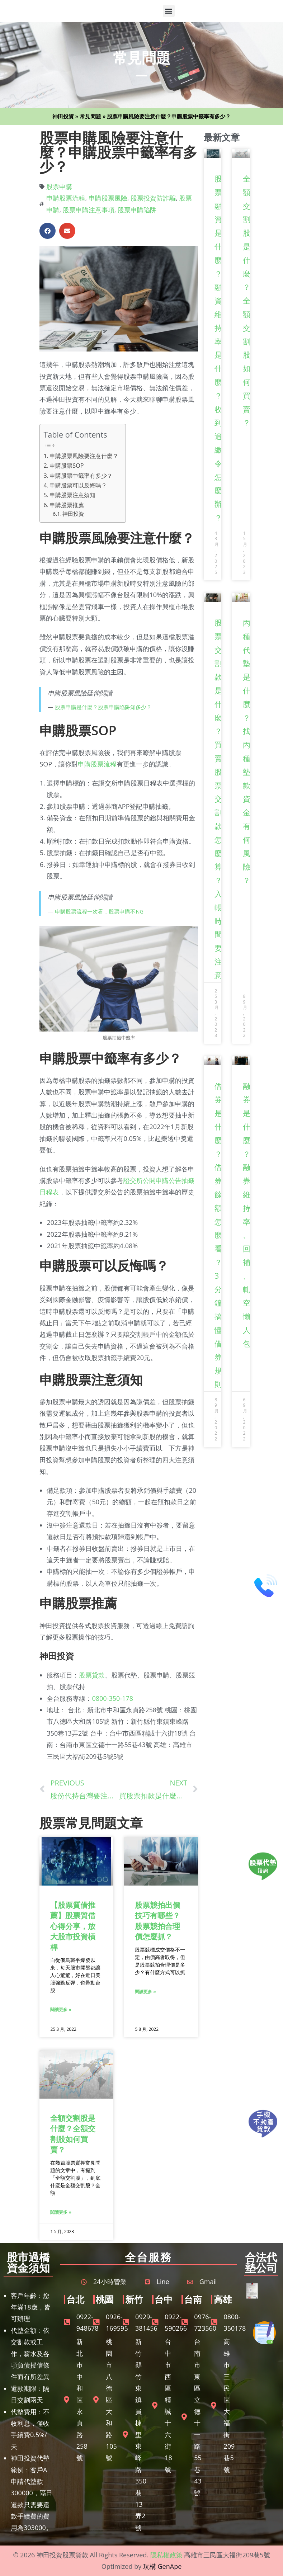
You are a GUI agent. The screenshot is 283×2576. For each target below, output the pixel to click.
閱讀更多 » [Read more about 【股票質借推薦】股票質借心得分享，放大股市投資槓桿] (60, 2009)
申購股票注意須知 (72, 495)
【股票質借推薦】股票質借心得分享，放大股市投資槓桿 (72, 1926)
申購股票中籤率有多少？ (81, 476)
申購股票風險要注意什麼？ (83, 456)
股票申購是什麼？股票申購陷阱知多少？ (103, 707)
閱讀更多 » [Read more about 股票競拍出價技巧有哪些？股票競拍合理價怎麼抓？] (145, 1991)
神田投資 (63, 116)
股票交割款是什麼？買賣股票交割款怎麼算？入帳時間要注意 (218, 799)
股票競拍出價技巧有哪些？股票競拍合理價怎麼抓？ (157, 1921)
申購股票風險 (108, 198)
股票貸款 (92, 1675)
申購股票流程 (65, 198)
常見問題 (90, 116)
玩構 (149, 2566)
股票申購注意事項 (88, 210)
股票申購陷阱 (137, 210)
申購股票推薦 (66, 505)
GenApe (170, 2566)
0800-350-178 (112, 1698)
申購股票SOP (66, 466)
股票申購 (59, 186)
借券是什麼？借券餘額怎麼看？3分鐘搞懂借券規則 (218, 1235)
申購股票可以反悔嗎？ (78, 485)
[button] (169, 11)
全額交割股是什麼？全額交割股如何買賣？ (72, 2134)
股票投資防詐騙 (153, 198)
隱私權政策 (166, 2555)
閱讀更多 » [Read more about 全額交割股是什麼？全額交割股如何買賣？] (60, 2212)
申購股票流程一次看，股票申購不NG (99, 911)
